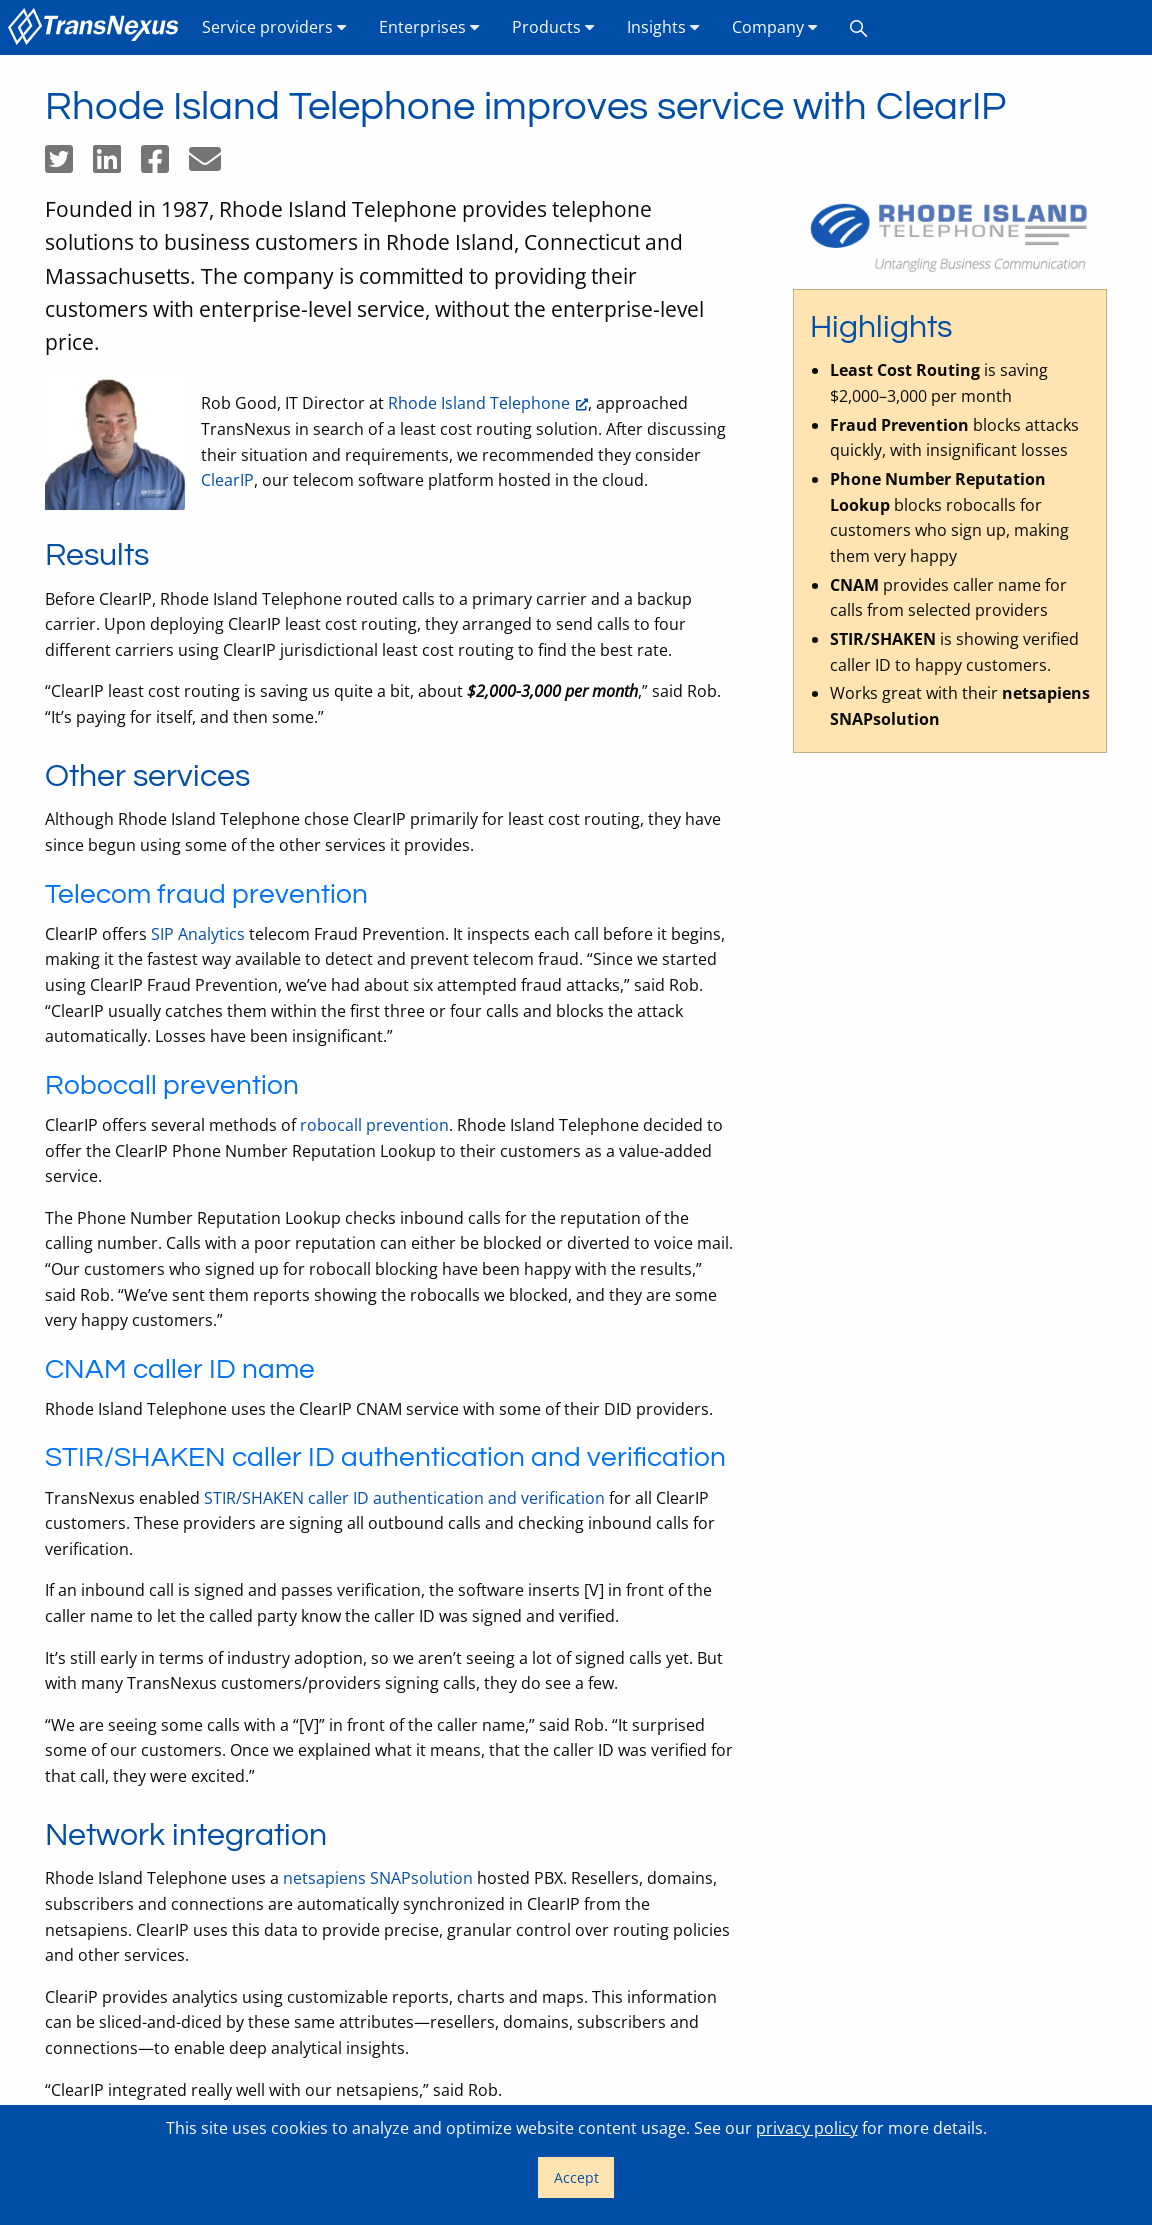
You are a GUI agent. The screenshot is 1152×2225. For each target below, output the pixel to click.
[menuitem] (97, 27)
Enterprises (429, 27)
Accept (576, 2177)
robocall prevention (374, 1125)
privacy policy (807, 2128)
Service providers (274, 27)
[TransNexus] (97, 27)
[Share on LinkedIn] (117, 165)
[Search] (859, 27)
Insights (663, 27)
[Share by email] (213, 165)
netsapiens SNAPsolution (378, 1878)
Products (553, 27)
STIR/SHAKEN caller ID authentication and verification (404, 1498)
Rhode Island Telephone (479, 403)
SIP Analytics (198, 934)
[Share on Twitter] (69, 165)
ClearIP (227, 480)
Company (775, 27)
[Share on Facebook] (165, 165)
